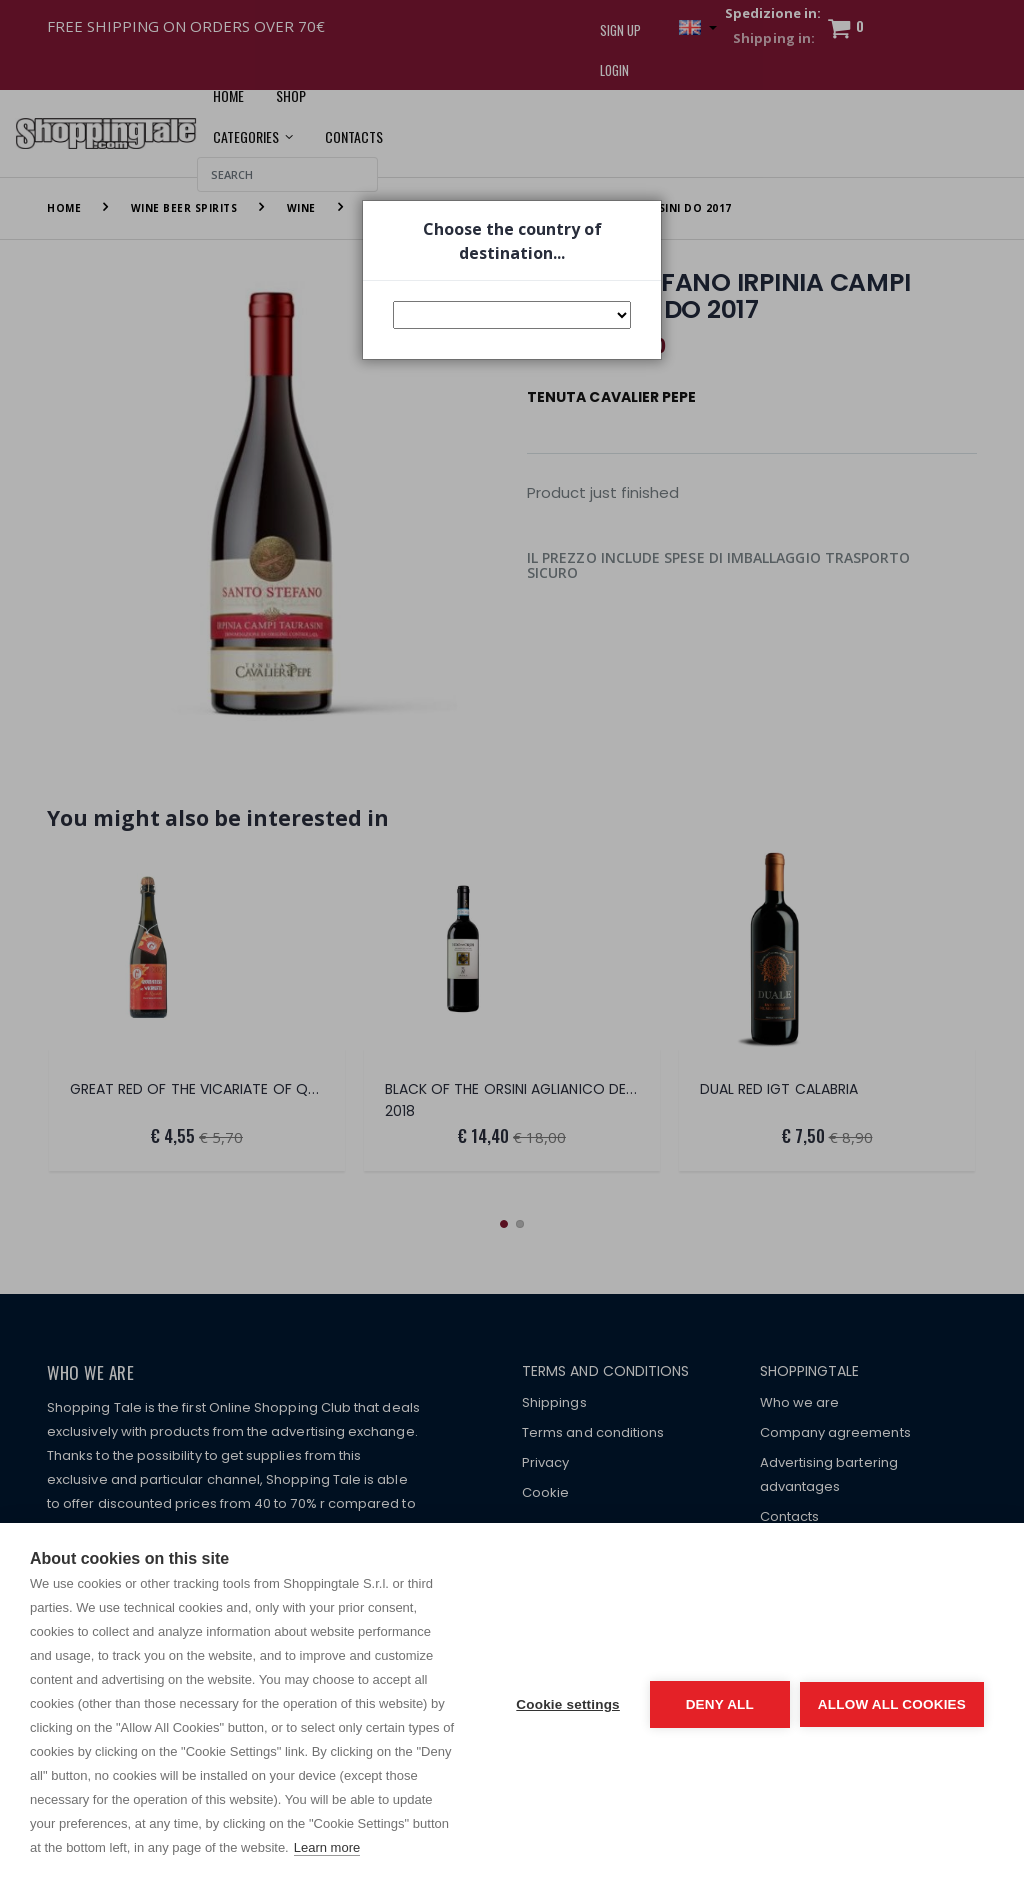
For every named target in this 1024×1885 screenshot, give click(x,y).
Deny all (720, 1704)
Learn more (327, 1847)
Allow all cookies (892, 1704)
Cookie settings (568, 1704)
